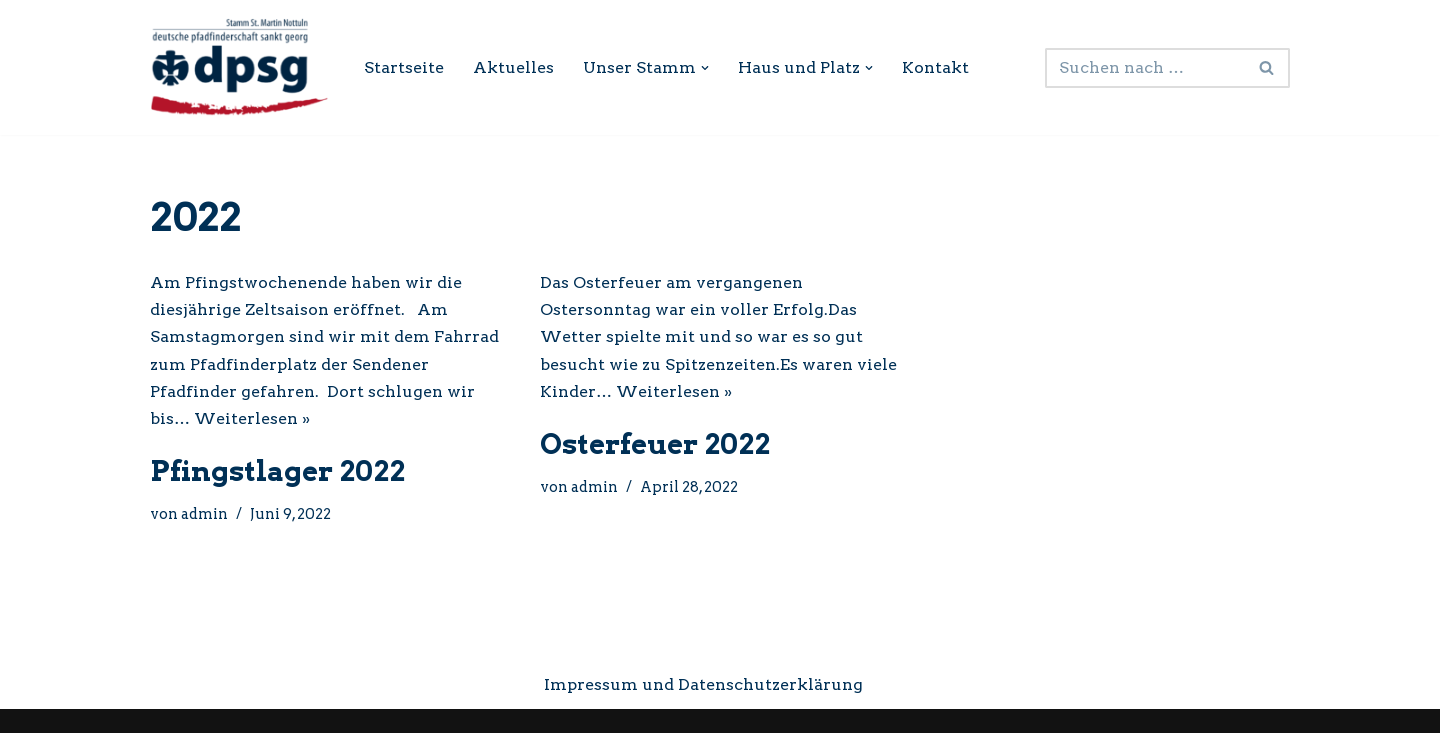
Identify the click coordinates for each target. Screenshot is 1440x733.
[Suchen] (1145, 68)
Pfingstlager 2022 (277, 471)
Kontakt (935, 67)
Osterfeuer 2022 (655, 444)
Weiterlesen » (252, 418)
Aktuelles (513, 67)
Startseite (404, 67)
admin (204, 514)
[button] (705, 68)
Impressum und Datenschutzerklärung (703, 684)
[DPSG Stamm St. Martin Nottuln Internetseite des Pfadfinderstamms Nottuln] (240, 67)
